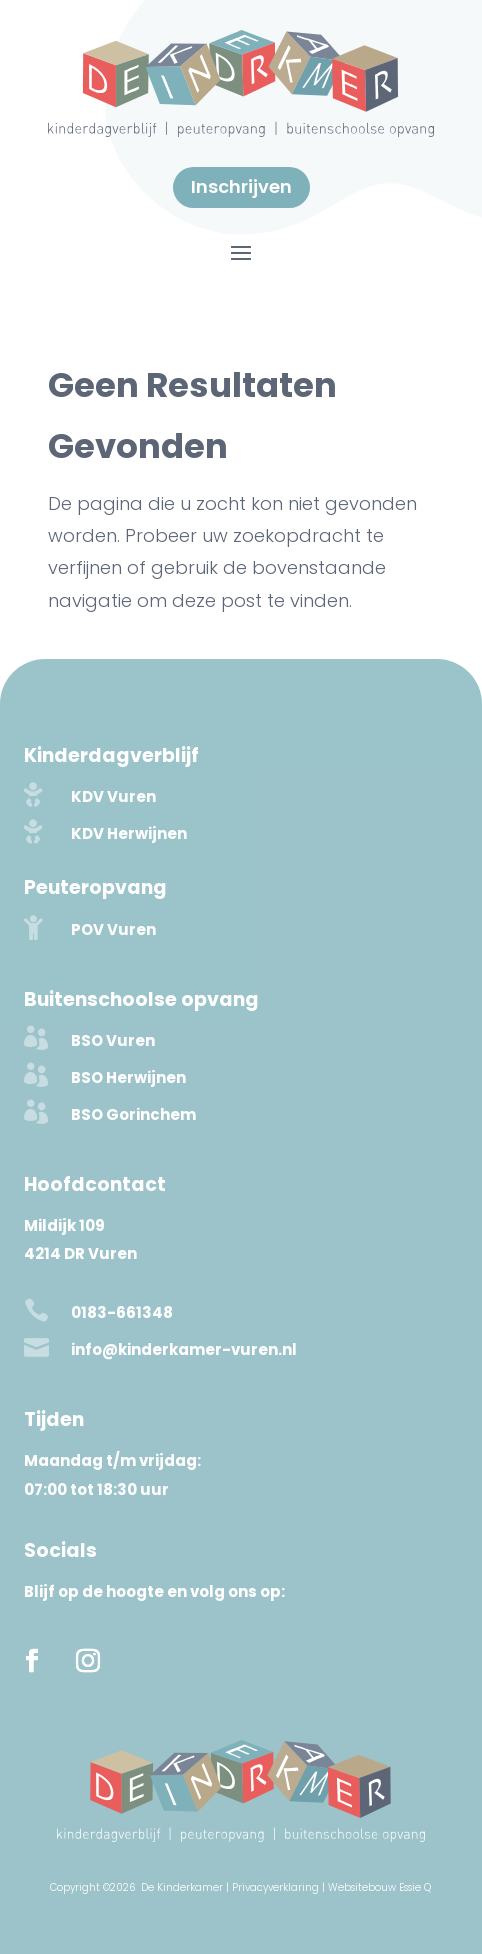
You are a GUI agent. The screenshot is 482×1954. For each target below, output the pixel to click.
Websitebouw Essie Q (379, 1887)
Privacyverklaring (275, 1887)
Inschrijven (241, 186)
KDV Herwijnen (129, 833)
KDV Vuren (113, 796)
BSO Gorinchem (133, 1114)
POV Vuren (113, 929)
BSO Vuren (113, 1040)
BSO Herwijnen (128, 1077)
